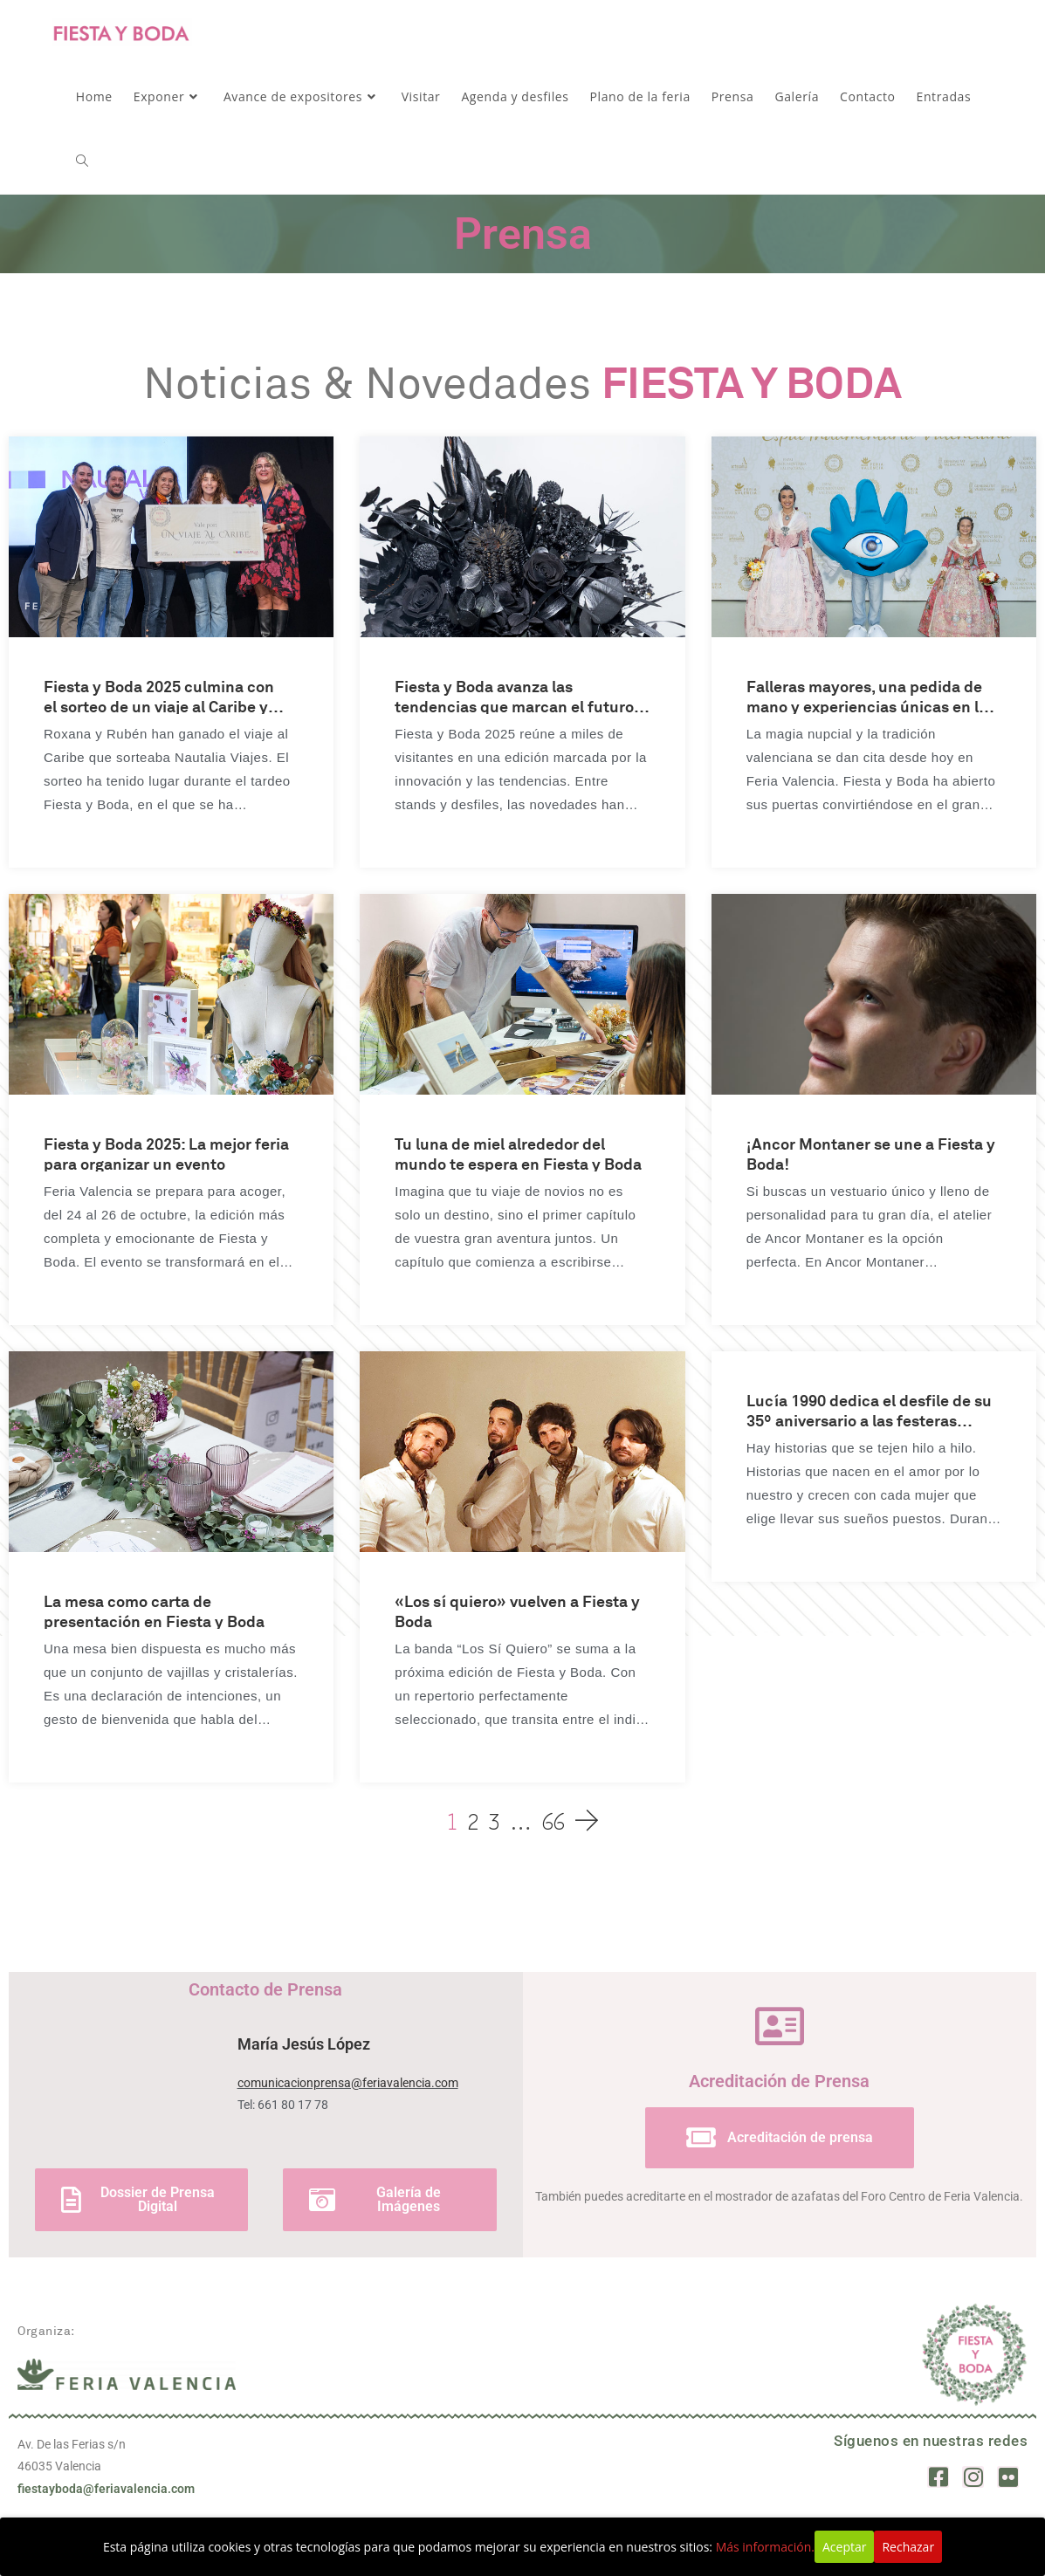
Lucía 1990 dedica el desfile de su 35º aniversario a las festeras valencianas (869, 1409)
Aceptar (844, 2546)
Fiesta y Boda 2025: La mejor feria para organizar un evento (166, 1152)
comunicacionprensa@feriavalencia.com (347, 2083)
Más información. (765, 2546)
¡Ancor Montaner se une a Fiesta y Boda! (870, 1152)
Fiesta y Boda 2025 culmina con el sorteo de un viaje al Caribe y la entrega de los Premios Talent (159, 695)
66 (553, 1819)
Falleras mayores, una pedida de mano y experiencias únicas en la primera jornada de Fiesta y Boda (866, 695)
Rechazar (908, 2546)
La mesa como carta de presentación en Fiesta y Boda (154, 1610)
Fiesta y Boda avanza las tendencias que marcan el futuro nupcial (514, 695)
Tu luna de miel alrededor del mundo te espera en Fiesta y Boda (518, 1152)
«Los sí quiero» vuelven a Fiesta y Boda (517, 1610)
